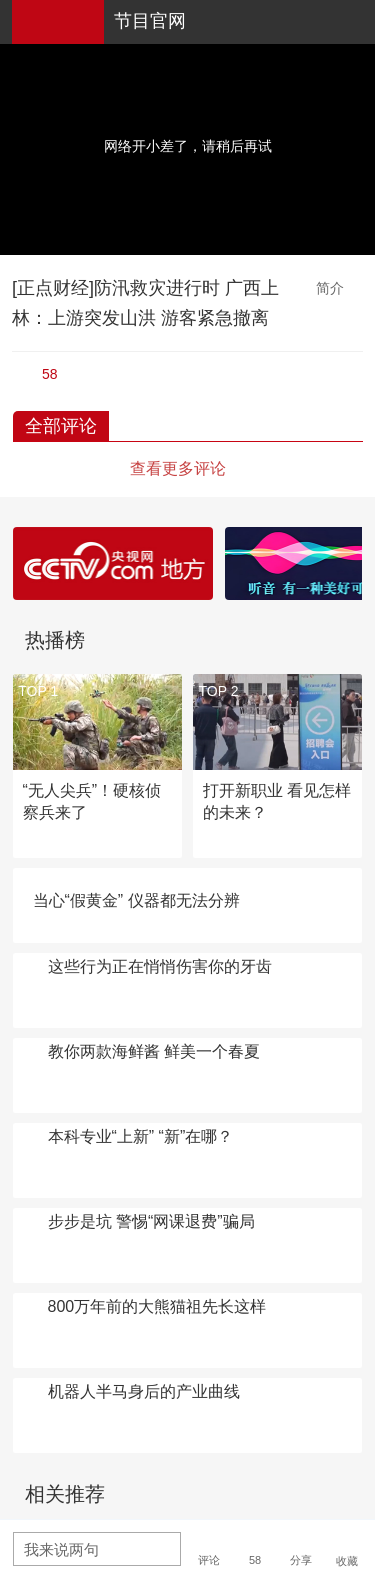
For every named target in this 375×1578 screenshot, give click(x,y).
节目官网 (150, 21)
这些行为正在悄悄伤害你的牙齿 (160, 966)
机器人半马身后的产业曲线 (144, 1391)
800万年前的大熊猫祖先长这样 (157, 1306)
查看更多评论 (178, 468)
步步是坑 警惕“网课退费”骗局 (151, 1221)
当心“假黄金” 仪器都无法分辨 (136, 900)
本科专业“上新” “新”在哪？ (141, 1136)
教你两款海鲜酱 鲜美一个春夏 (154, 1051)
